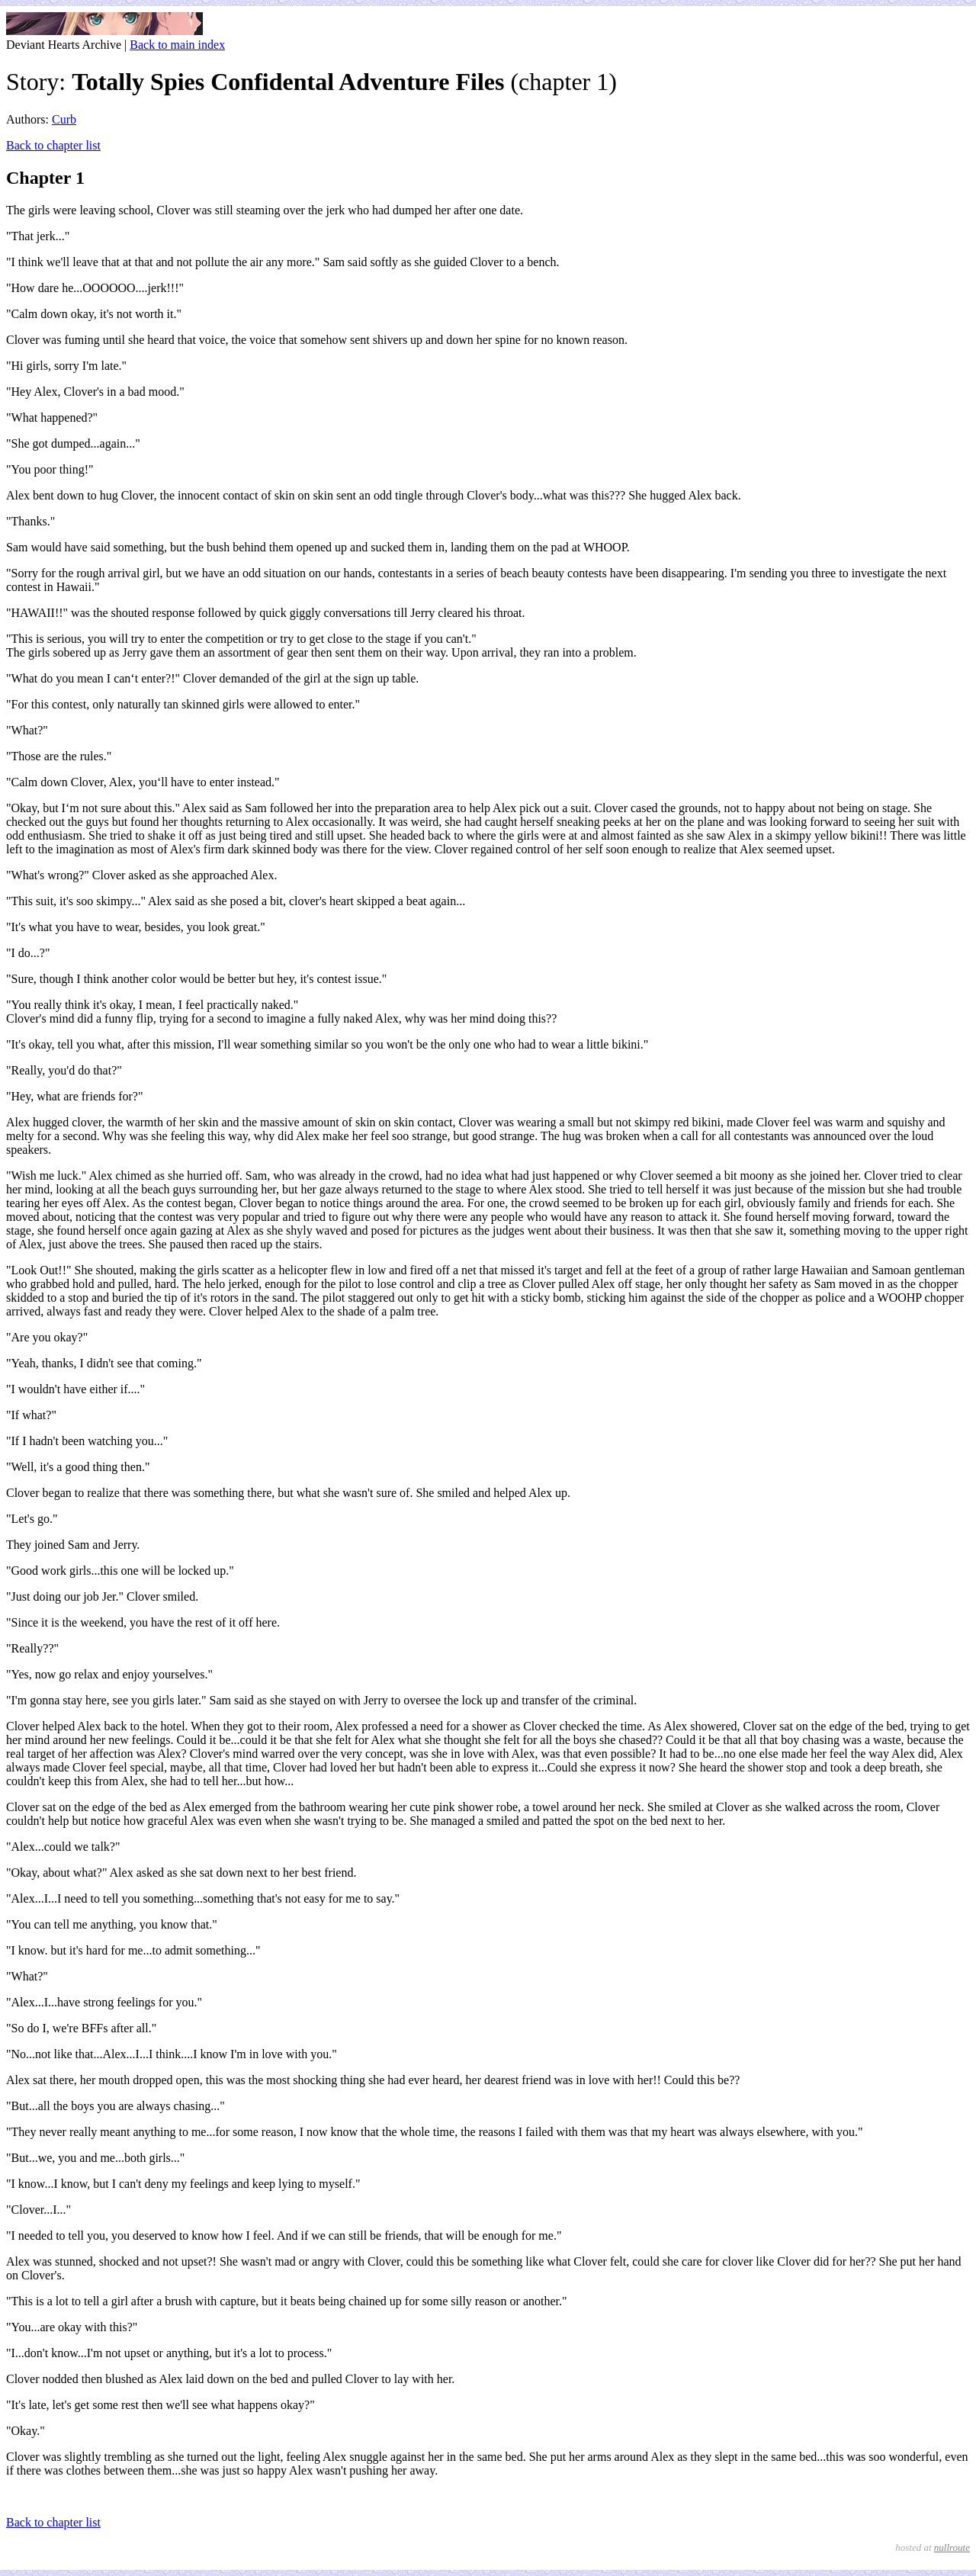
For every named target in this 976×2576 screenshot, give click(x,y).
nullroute (952, 2547)
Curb (64, 119)
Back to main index (177, 44)
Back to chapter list (53, 145)
